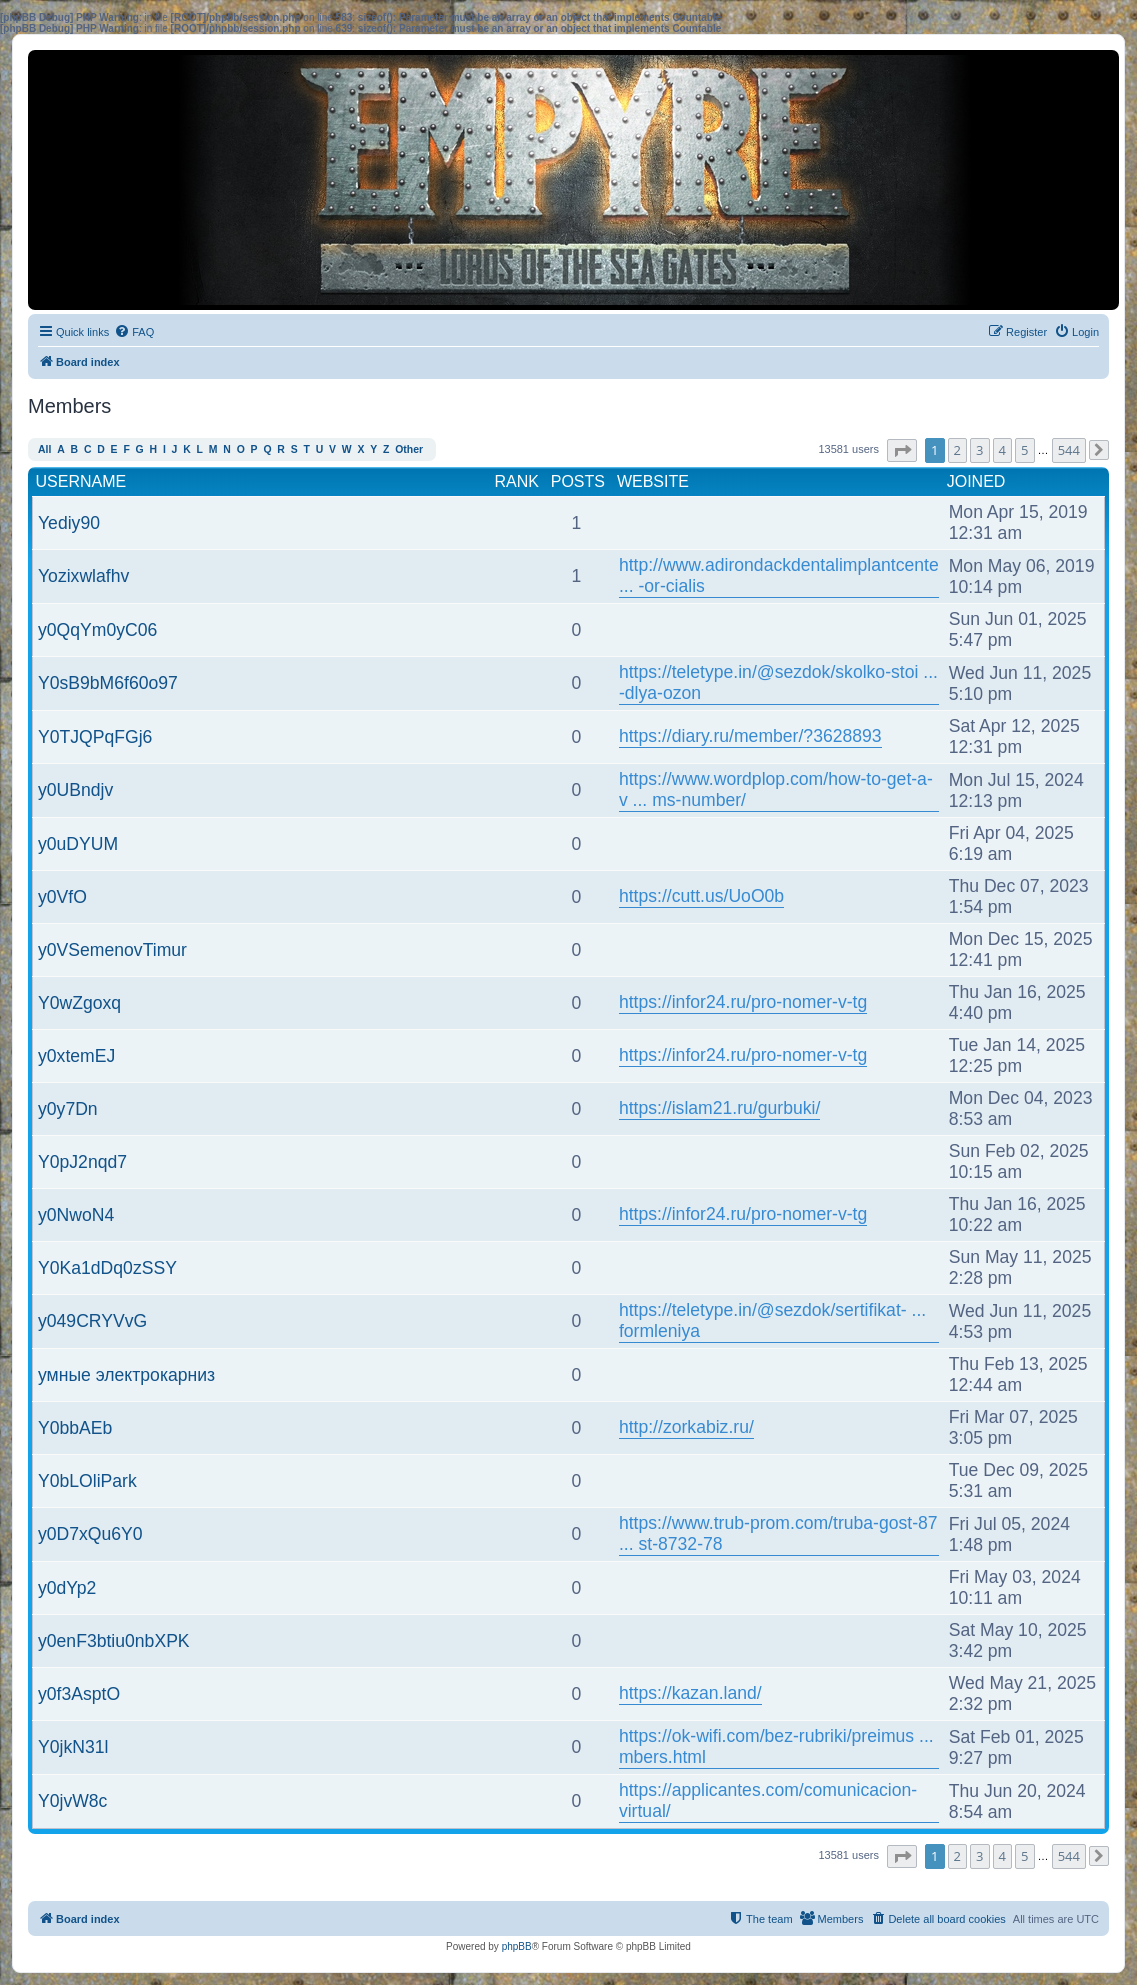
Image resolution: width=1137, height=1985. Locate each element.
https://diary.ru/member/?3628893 (750, 736)
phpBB (517, 1946)
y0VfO (62, 897)
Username (81, 481)
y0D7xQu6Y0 (90, 1534)
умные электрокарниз (126, 1375)
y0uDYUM (78, 844)
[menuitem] (134, 332)
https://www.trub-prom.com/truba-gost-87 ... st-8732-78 (778, 1533)
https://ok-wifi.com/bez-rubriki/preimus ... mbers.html (776, 1746)
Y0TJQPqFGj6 (95, 737)
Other (409, 449)
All (44, 449)
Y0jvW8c (72, 1801)
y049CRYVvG (92, 1321)
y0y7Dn (68, 1109)
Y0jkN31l (73, 1747)
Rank (516, 481)
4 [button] (1002, 450)
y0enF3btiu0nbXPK (114, 1641)
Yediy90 (69, 523)
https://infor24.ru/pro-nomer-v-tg (743, 1002)
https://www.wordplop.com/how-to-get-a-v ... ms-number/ (776, 789)
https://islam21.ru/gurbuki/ (719, 1108)
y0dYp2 (67, 1588)
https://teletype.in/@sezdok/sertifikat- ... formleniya (772, 1320)
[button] (902, 450)
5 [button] (1024, 450)
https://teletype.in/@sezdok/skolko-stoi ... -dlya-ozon (778, 682)
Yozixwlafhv (83, 576)
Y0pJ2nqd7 (82, 1162)
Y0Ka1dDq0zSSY (107, 1268)
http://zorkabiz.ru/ (686, 1427)
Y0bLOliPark (87, 1481)
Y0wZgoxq (79, 1003)
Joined (976, 481)
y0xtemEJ (76, 1056)
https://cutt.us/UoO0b (701, 896)
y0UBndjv (75, 790)
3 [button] (979, 450)
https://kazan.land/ (690, 1693)
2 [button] (957, 450)
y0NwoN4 (76, 1215)
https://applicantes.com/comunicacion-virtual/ (768, 1800)
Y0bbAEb (75, 1428)
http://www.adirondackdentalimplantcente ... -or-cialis (779, 575)
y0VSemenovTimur (112, 950)
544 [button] (1069, 450)
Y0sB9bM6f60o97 (108, 683)
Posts (578, 481)
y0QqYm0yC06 (97, 630)
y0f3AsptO (79, 1694)
